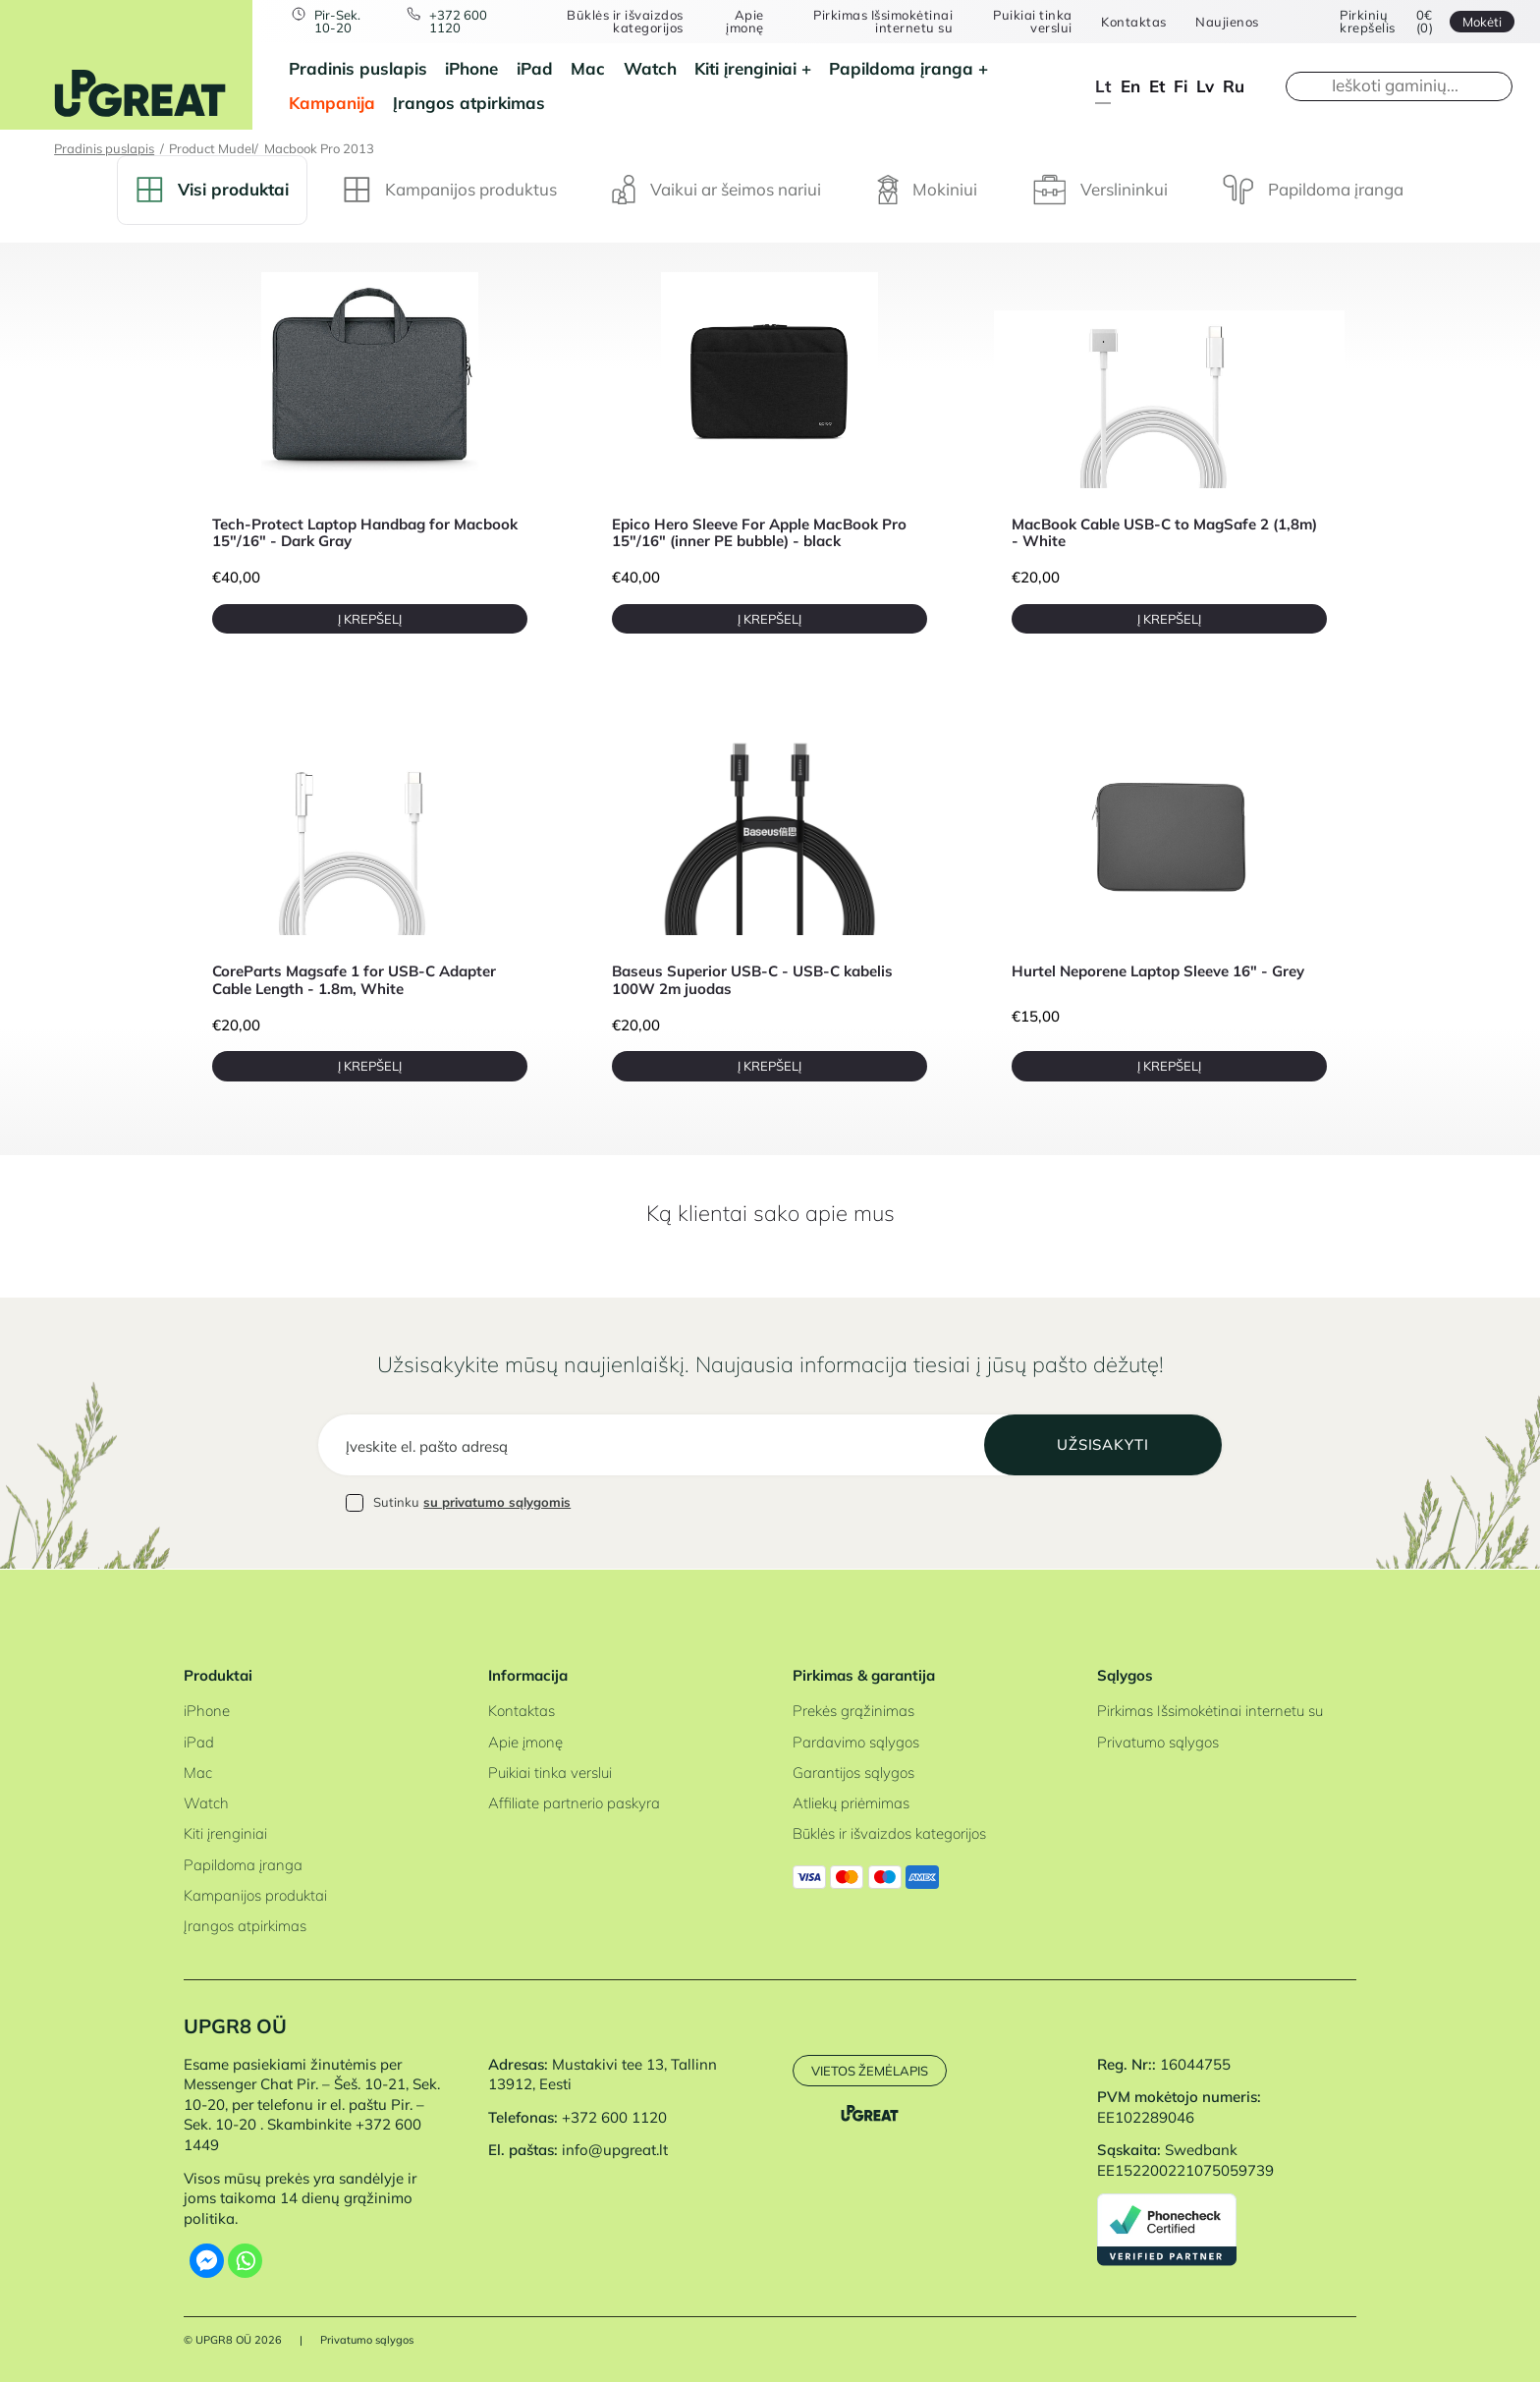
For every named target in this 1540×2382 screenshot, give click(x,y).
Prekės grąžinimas (853, 1711)
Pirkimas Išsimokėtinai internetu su (883, 21)
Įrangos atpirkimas (469, 102)
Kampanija (332, 102)
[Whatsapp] (245, 2261)
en (1130, 86)
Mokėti (1481, 21)
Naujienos (1226, 22)
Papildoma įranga (901, 68)
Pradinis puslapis (358, 68)
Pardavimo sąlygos (856, 1742)
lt (1103, 86)
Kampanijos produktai (255, 1895)
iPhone (471, 68)
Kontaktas (1133, 22)
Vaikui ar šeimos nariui (716, 189)
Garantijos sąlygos (853, 1772)
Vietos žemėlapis (869, 2070)
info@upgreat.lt (615, 2150)
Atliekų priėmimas (851, 1804)
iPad (535, 68)
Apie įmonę (745, 21)
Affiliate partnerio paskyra (574, 1804)
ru (1233, 86)
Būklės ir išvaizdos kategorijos (626, 21)
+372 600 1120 (460, 21)
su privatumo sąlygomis (497, 1504)
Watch (650, 68)
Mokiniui (927, 189)
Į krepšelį (370, 619)
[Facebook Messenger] (207, 2261)
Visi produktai (213, 189)
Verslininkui (1100, 189)
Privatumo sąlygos (1158, 1742)
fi (1180, 86)
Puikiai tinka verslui (1032, 21)
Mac (588, 68)
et (1157, 86)
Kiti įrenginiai (745, 68)
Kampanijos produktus (450, 189)
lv (1205, 86)
